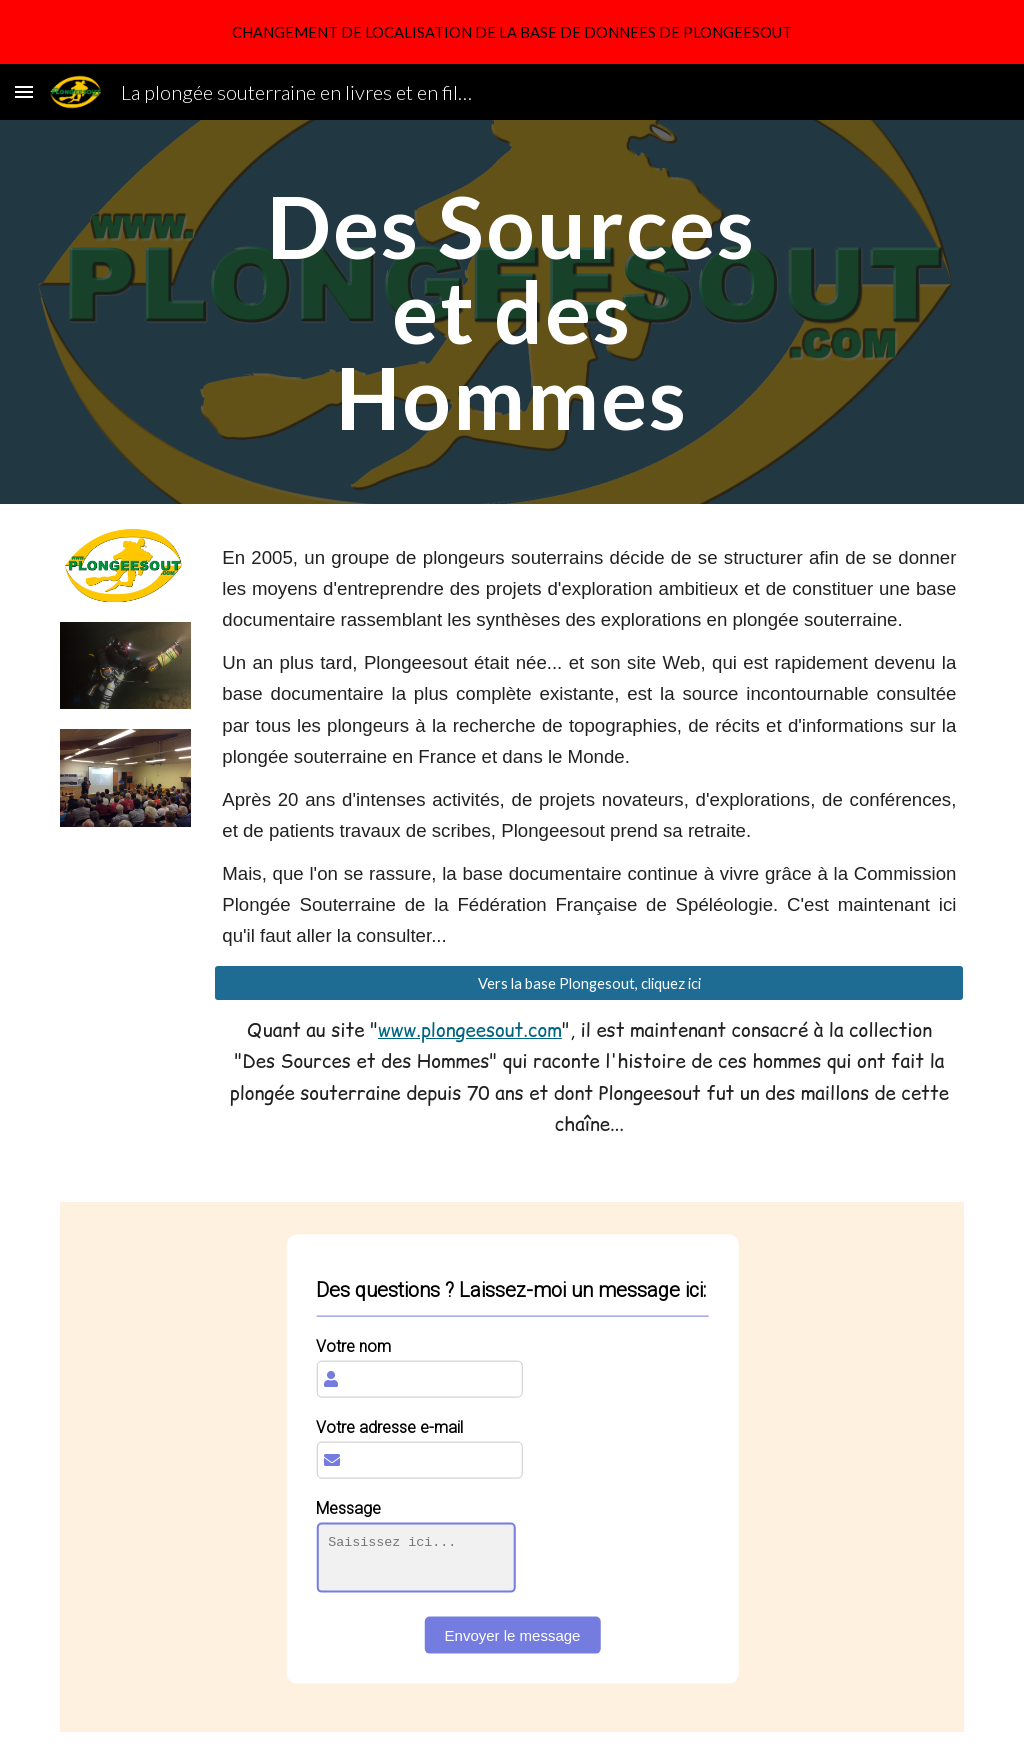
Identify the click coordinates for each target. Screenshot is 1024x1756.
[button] (24, 91)
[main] (511, 312)
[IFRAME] (512, 1467)
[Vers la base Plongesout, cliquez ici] (589, 983)
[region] (512, 32)
